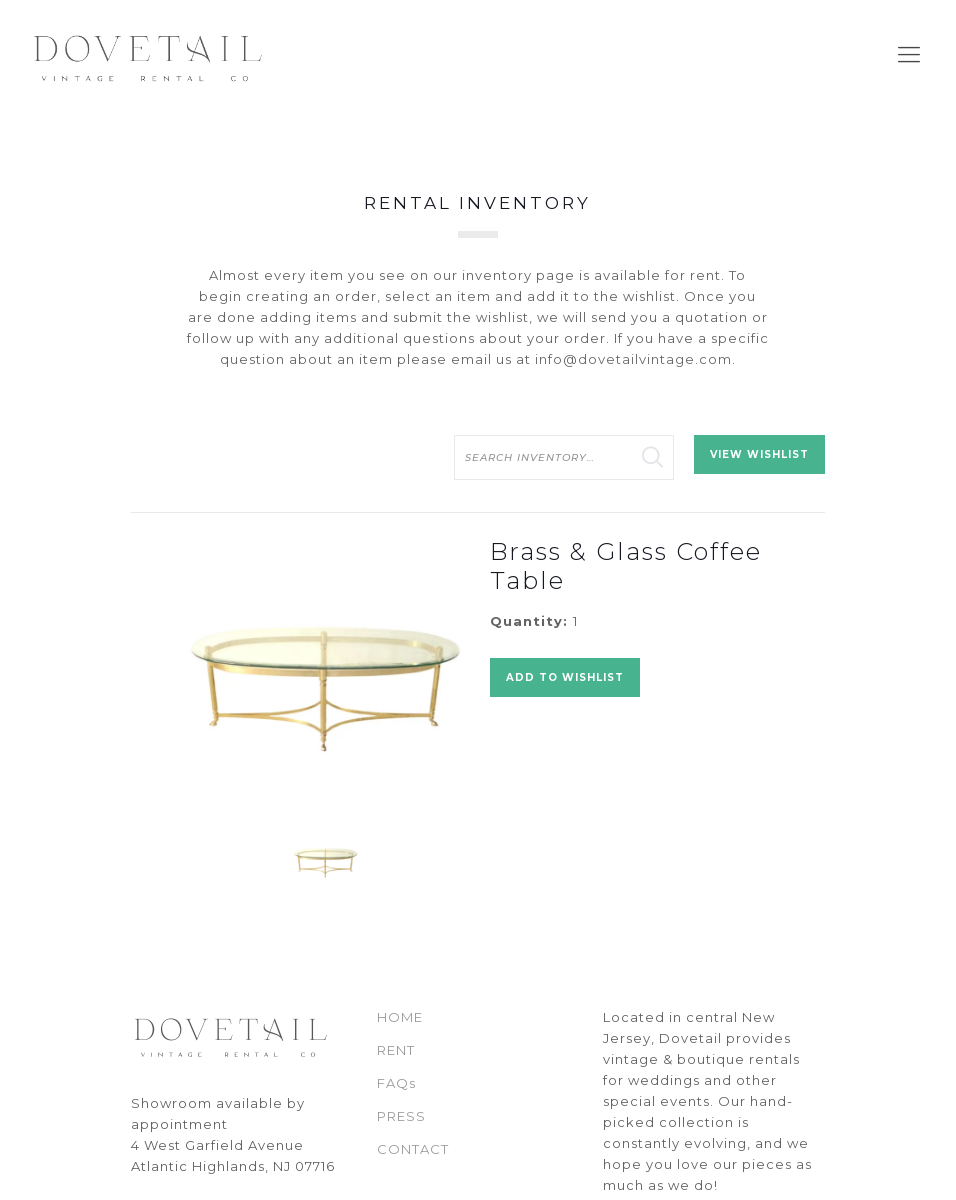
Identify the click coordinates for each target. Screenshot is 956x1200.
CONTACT (413, 1149)
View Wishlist (759, 454)
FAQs (396, 1083)
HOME (400, 1017)
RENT (396, 1050)
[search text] (564, 457)
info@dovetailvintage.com (633, 359)
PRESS (401, 1116)
